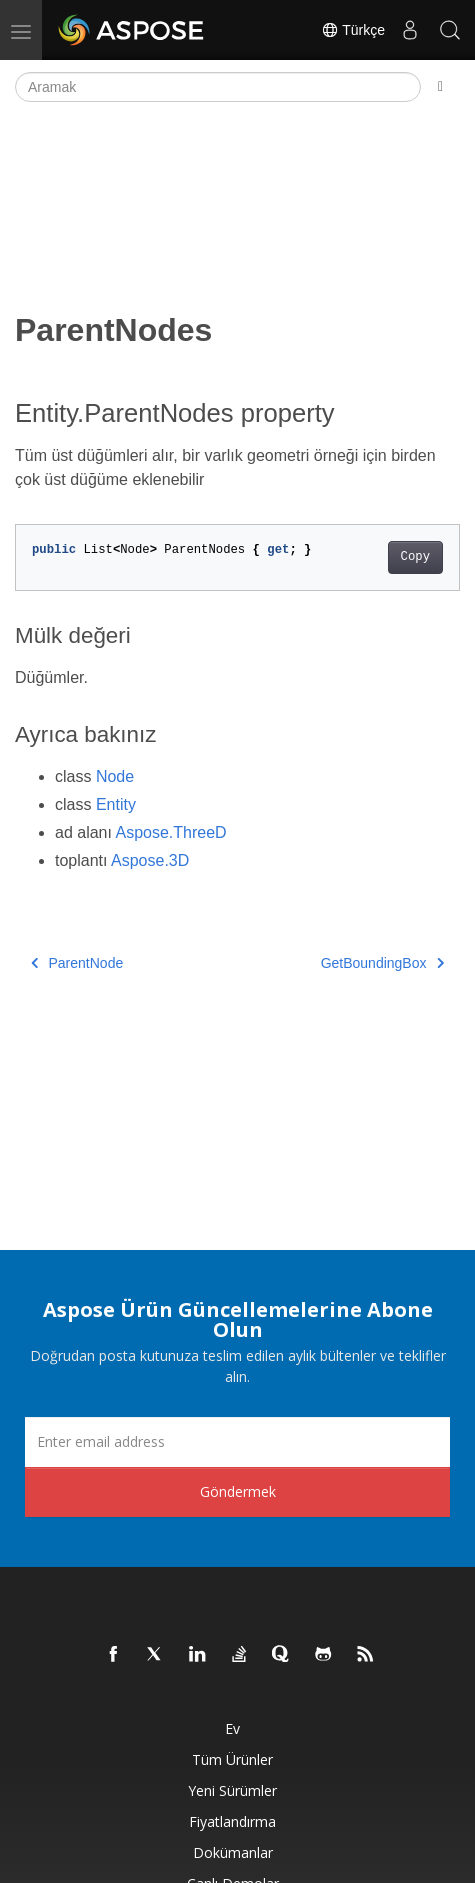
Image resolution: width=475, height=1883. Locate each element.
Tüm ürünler (232, 1759)
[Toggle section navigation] (440, 87)
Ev (232, 1728)
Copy (415, 557)
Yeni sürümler (232, 1790)
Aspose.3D (150, 860)
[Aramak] (218, 87)
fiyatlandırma (232, 1821)
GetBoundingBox (382, 963)
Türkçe (353, 30)
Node (115, 776)
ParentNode (77, 963)
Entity (116, 804)
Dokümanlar (233, 1852)
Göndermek (238, 1491)
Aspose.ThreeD (171, 832)
